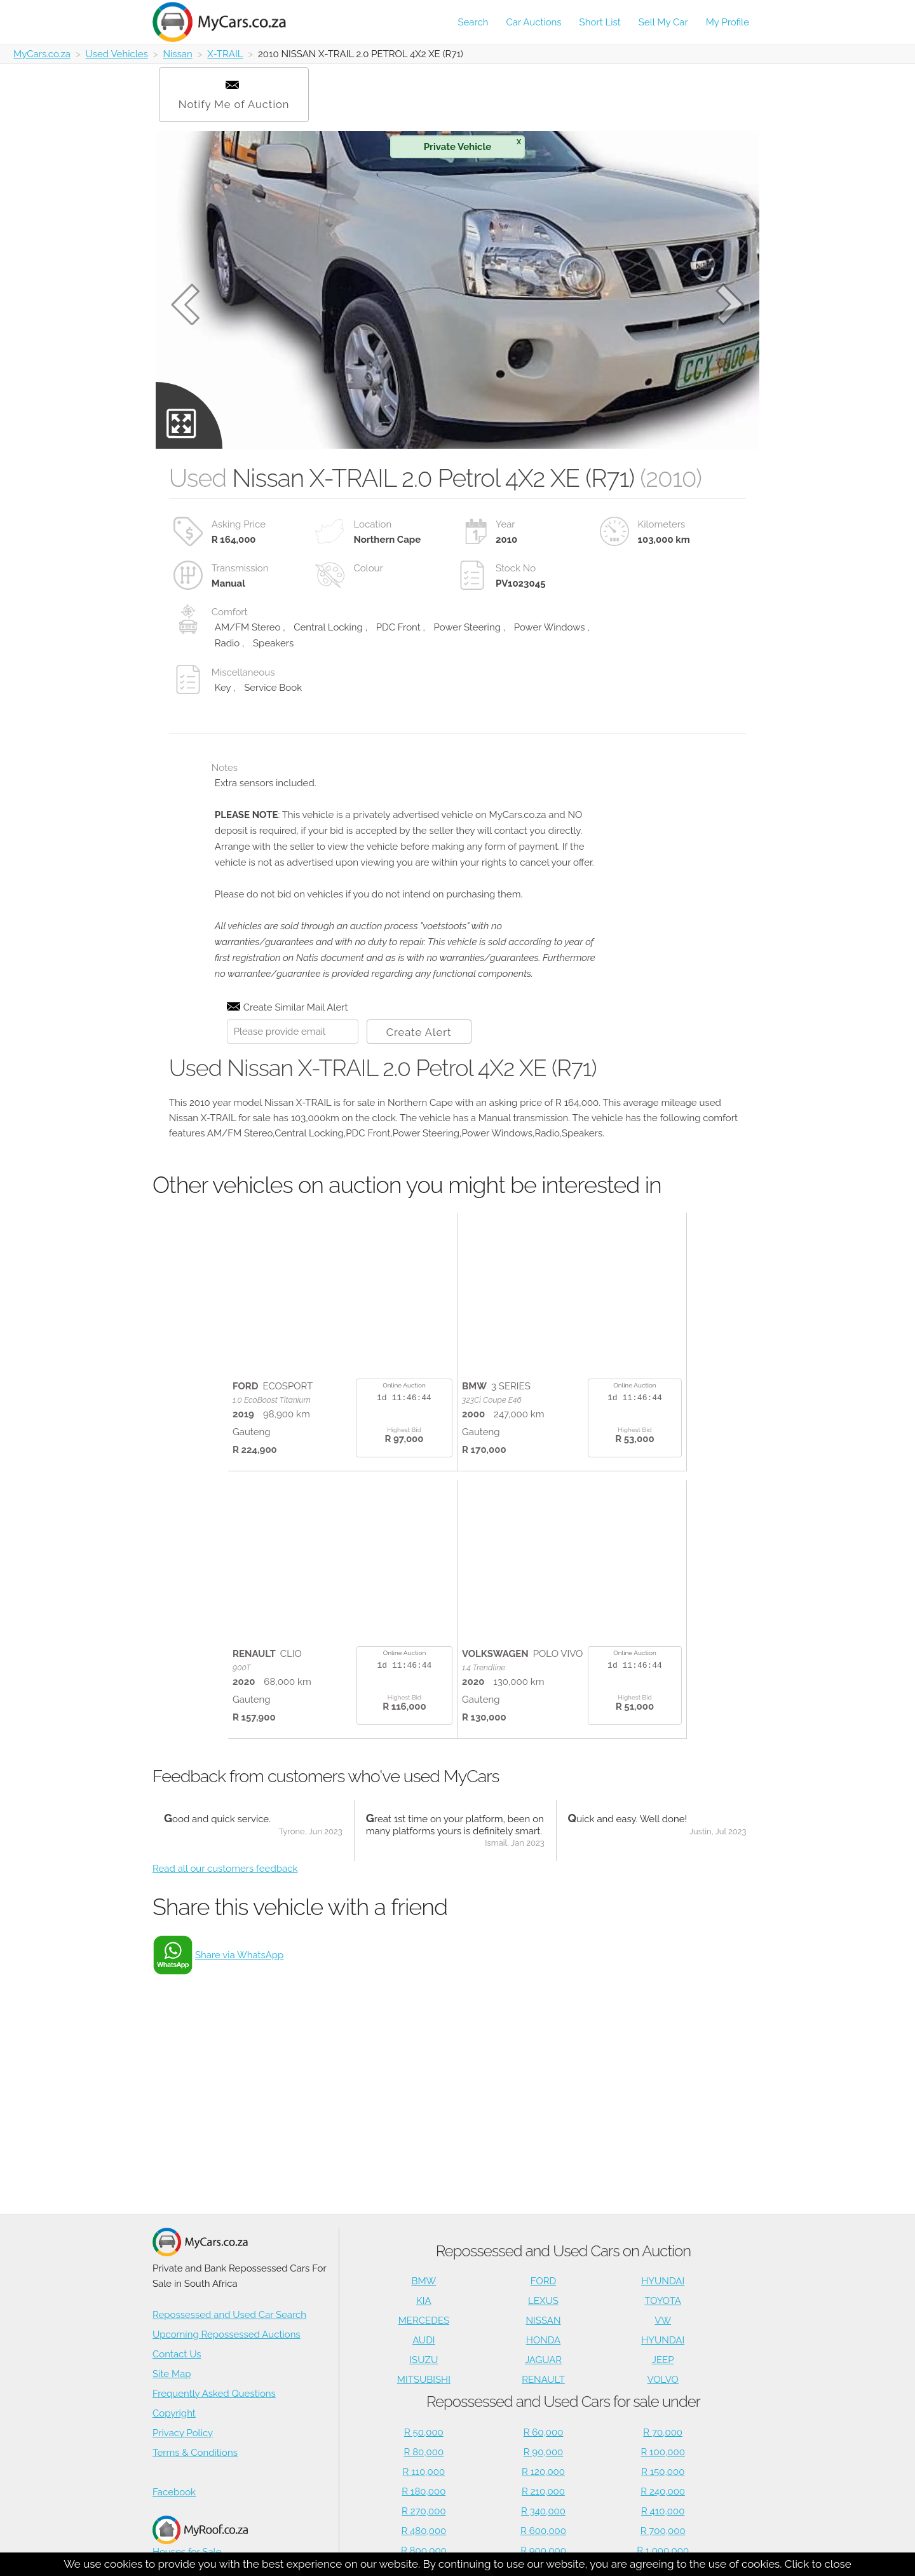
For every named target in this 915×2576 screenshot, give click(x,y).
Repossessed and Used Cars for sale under (563, 2401)
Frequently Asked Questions (214, 2393)
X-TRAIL (225, 54)
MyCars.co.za (42, 54)
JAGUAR (543, 2360)
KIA (423, 2301)
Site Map (171, 2374)
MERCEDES (423, 2320)
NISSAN (543, 2320)
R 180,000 (423, 2491)
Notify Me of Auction (234, 96)
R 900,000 (543, 2550)
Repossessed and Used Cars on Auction (563, 2251)
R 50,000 (424, 2432)
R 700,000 (663, 2531)
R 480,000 (423, 2531)
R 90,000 (544, 2452)
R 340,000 (543, 2511)
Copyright (174, 2413)
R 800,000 (424, 2550)
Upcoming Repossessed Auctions (226, 2334)
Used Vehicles (117, 54)
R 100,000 (663, 2452)
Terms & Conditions (195, 2452)
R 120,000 (543, 2471)
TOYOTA (662, 2301)
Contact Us (176, 2354)
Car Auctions (534, 22)
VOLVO (663, 2379)
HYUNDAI (662, 2281)
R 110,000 (424, 2471)
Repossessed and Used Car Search (229, 2314)
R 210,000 (543, 2491)
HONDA (543, 2340)
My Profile (727, 22)
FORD (543, 2281)
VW (662, 2320)
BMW (423, 2281)
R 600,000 (543, 2531)
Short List (600, 22)
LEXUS (543, 2301)
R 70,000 (662, 2432)
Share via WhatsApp (239, 1955)
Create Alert (419, 1032)
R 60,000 (544, 2432)
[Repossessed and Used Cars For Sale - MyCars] (226, 22)
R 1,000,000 (663, 2550)
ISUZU (423, 2360)
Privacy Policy (182, 2433)
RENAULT (543, 2379)
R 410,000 (662, 2511)
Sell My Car (663, 22)
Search (473, 22)
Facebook (174, 2492)
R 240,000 (662, 2491)
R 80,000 (424, 2452)
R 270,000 (424, 2511)
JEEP (663, 2360)
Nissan (177, 54)
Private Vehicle (472, 145)
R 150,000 (662, 2471)
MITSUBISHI (424, 2379)
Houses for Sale (200, 2536)
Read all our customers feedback (224, 1868)
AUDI (423, 2340)
